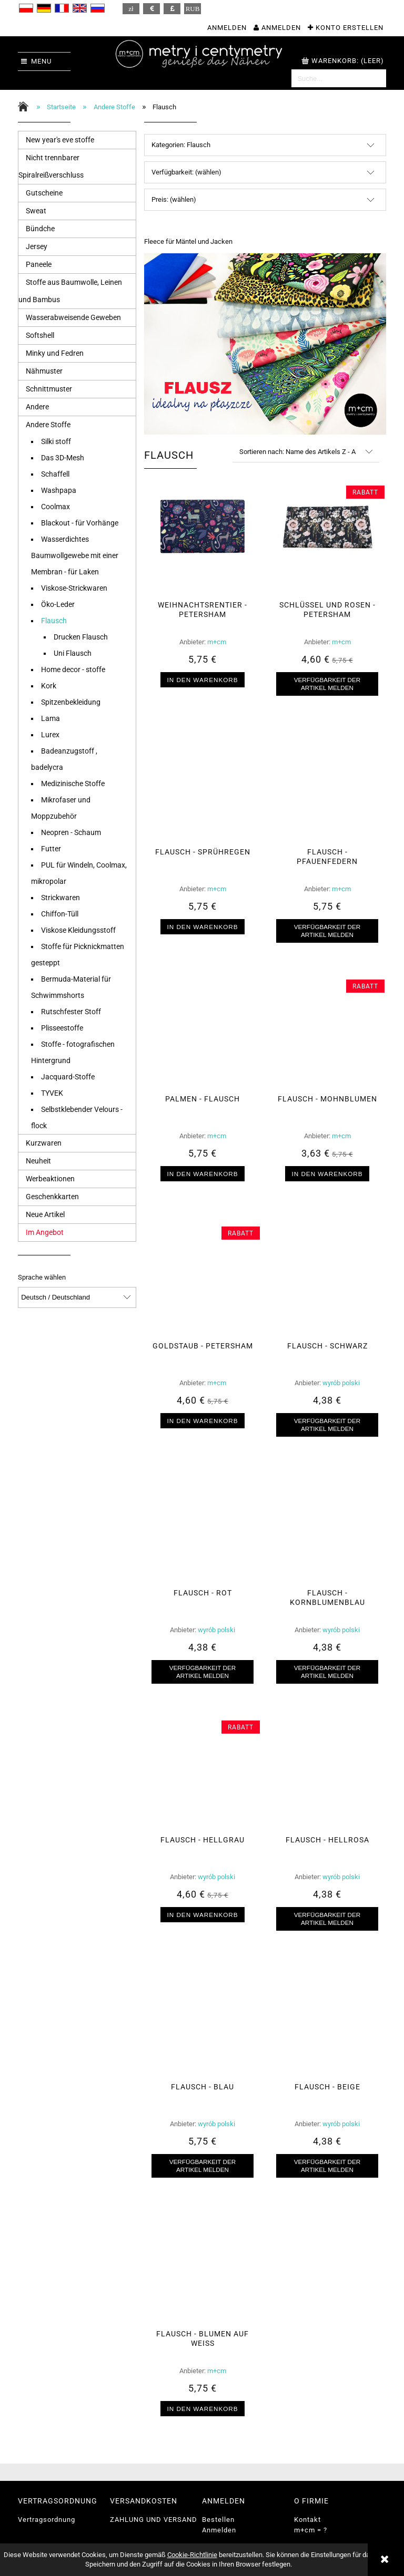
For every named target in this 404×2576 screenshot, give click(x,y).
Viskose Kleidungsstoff (78, 930)
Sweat (36, 211)
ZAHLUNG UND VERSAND (153, 2519)
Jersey (36, 246)
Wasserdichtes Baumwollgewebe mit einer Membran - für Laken (74, 555)
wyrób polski (341, 1383)
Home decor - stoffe (73, 669)
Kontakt (307, 2519)
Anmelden (219, 2530)
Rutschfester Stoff (71, 1011)
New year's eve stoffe (60, 140)
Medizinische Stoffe (73, 783)
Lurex (50, 734)
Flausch (54, 620)
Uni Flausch (73, 653)
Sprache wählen (42, 1277)
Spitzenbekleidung (70, 702)
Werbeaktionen (50, 1178)
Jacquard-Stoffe (68, 1077)
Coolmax (55, 506)
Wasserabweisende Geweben (73, 317)
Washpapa (58, 490)
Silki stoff (56, 441)
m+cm (216, 642)
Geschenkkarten (52, 1196)
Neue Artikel (45, 1214)
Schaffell (55, 474)
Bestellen (218, 2519)
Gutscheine (44, 193)
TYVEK (52, 1093)
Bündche (40, 228)
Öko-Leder (58, 604)
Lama (50, 718)
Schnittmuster (49, 389)
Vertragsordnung (46, 2519)
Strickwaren (60, 897)
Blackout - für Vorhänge (79, 523)
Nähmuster (44, 371)
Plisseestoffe (62, 1028)
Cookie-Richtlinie (192, 2555)
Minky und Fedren (55, 353)
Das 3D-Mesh (62, 458)
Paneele (39, 264)
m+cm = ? (310, 2530)
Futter (51, 848)
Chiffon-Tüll (59, 914)
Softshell (40, 335)
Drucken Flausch (81, 637)
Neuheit (38, 1161)
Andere (37, 407)
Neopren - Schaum (71, 832)
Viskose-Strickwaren (74, 588)
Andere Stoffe (48, 424)
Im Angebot (45, 1232)
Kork (48, 686)
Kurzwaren (44, 1143)
